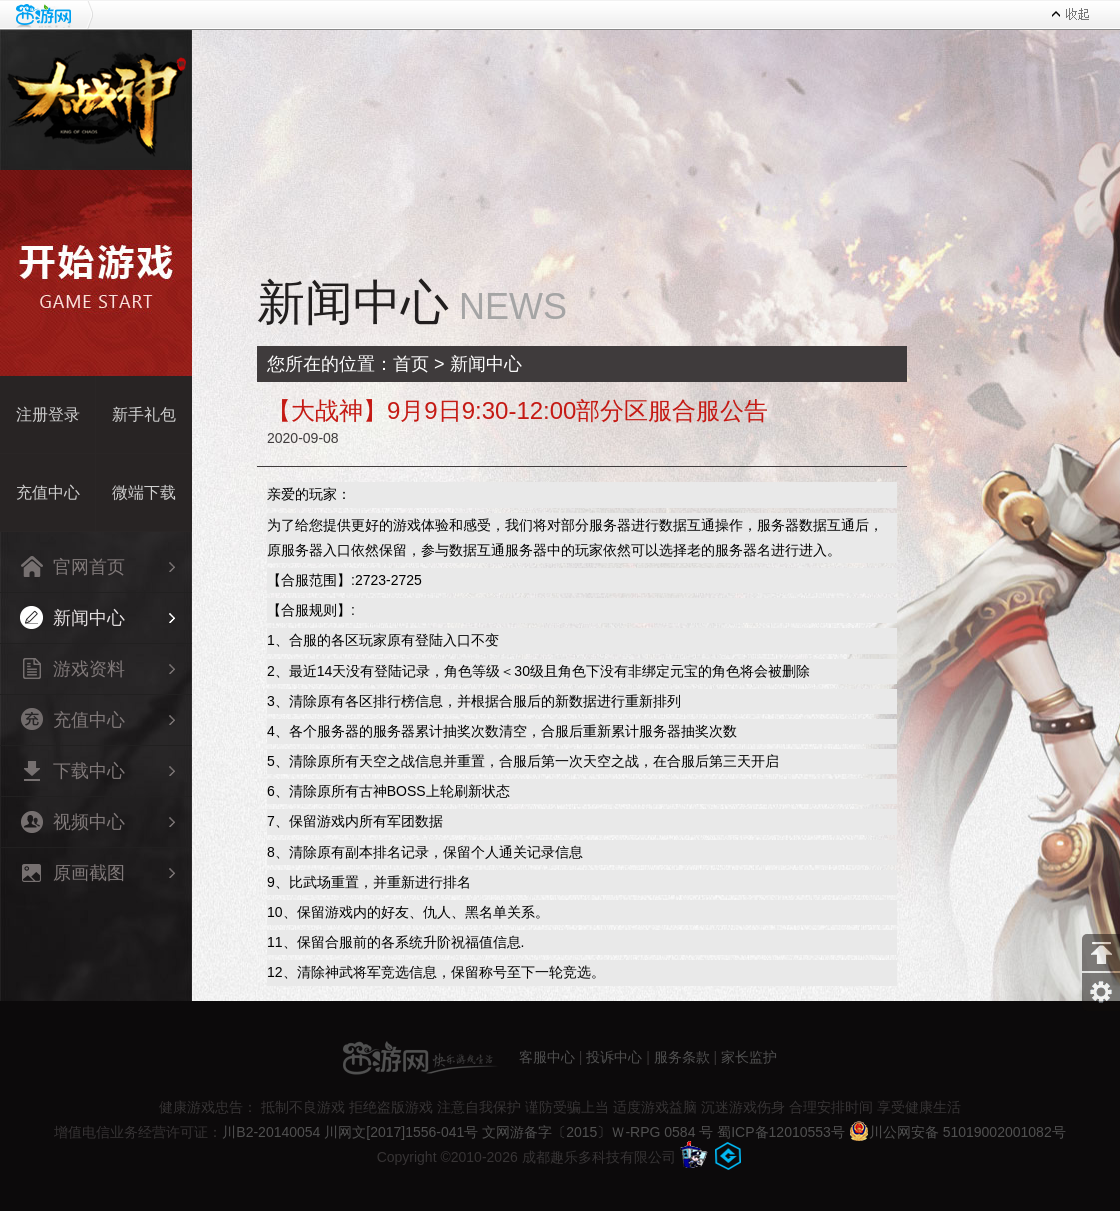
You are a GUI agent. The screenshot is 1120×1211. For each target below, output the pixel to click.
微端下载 (144, 492)
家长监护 (749, 1056)
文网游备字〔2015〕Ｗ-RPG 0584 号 (597, 1132)
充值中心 (72, 719)
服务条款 (682, 1056)
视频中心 (72, 821)
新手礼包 (144, 414)
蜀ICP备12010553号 (781, 1132)
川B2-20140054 (271, 1132)
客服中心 (547, 1056)
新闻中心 (72, 617)
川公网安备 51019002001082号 (957, 1132)
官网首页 (72, 566)
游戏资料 (72, 668)
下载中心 (72, 770)
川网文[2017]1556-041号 (401, 1132)
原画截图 (72, 872)
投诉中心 (614, 1056)
